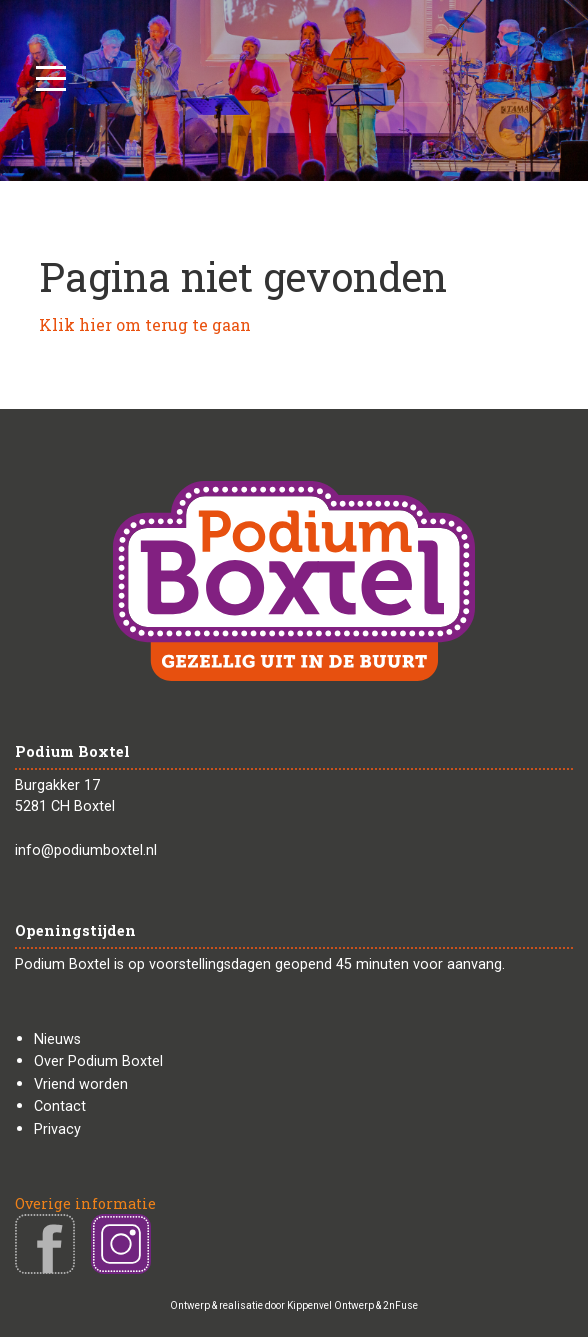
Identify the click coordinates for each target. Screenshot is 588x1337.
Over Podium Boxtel (98, 1061)
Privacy (57, 1129)
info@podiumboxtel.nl (86, 850)
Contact (60, 1106)
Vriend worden (81, 1084)
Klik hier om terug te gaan (145, 324)
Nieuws (57, 1039)
